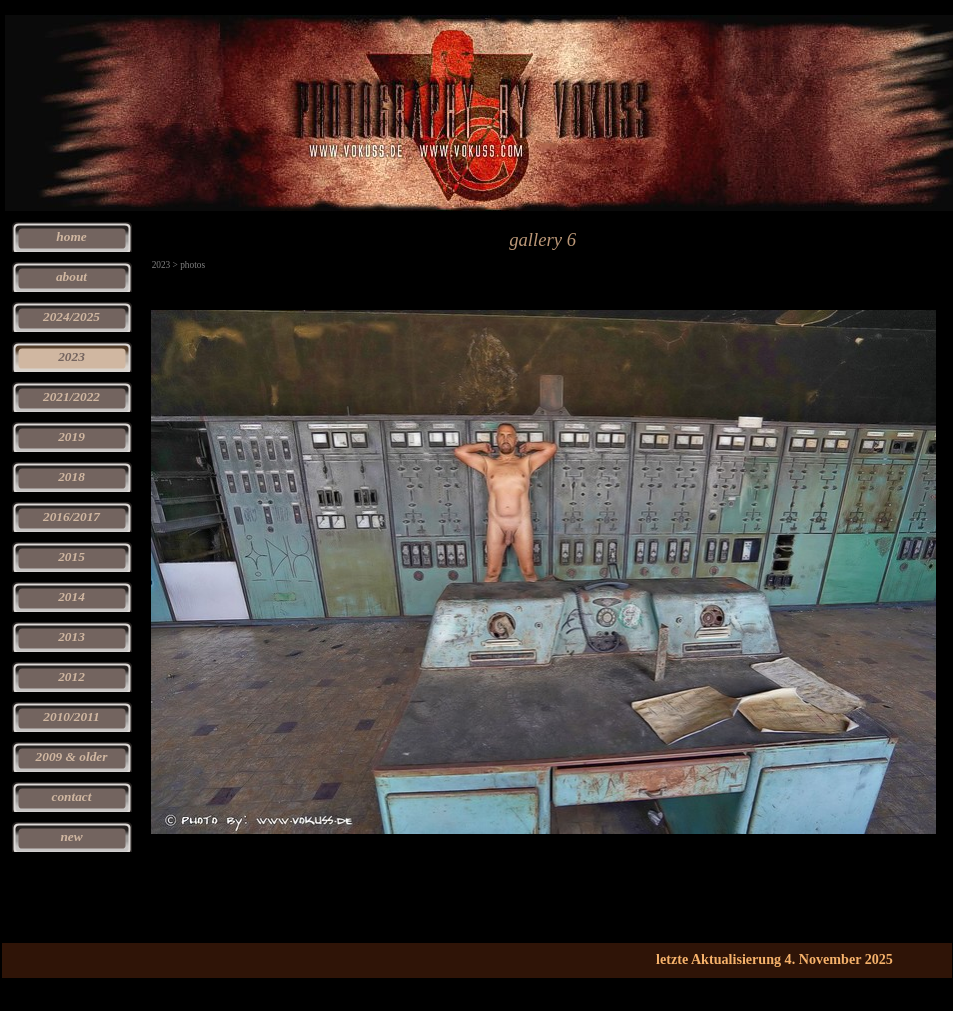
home (71, 236)
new (71, 836)
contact (72, 796)
